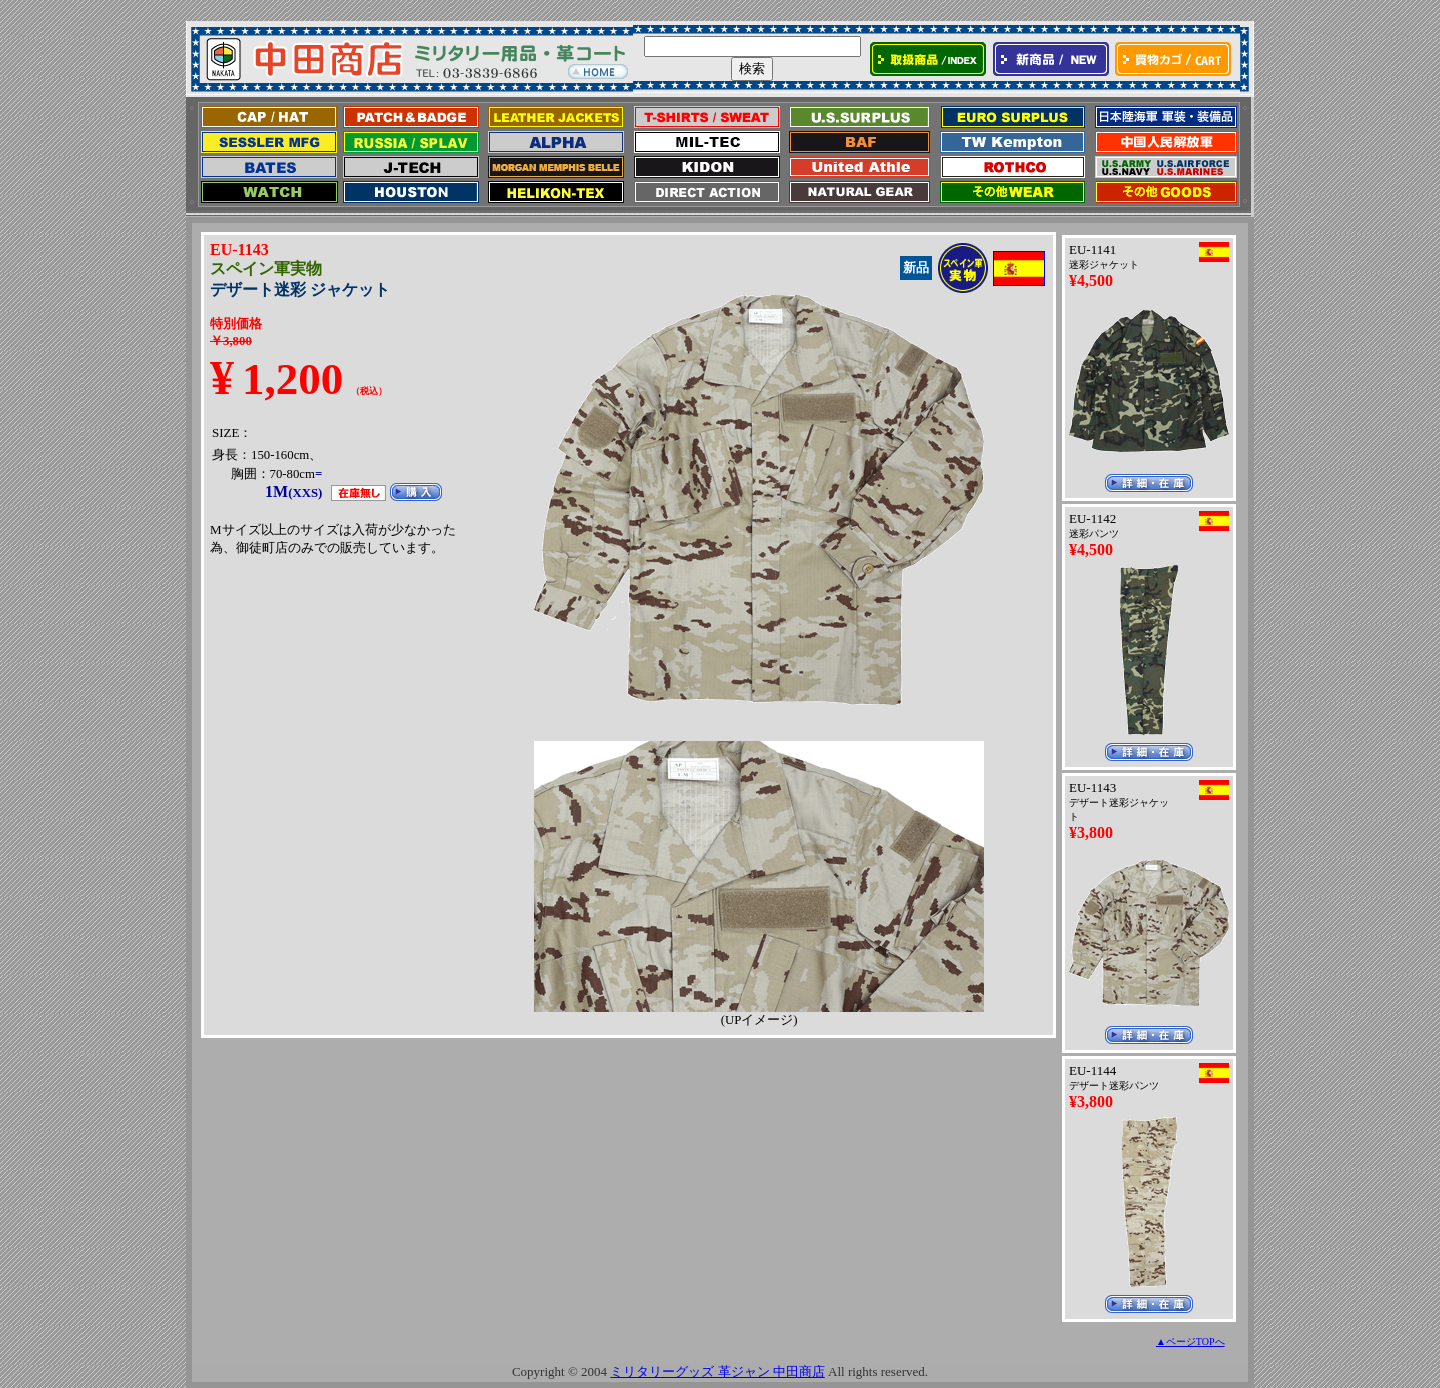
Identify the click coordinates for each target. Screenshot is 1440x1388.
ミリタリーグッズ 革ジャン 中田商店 (717, 1371)
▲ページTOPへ (1190, 1341)
